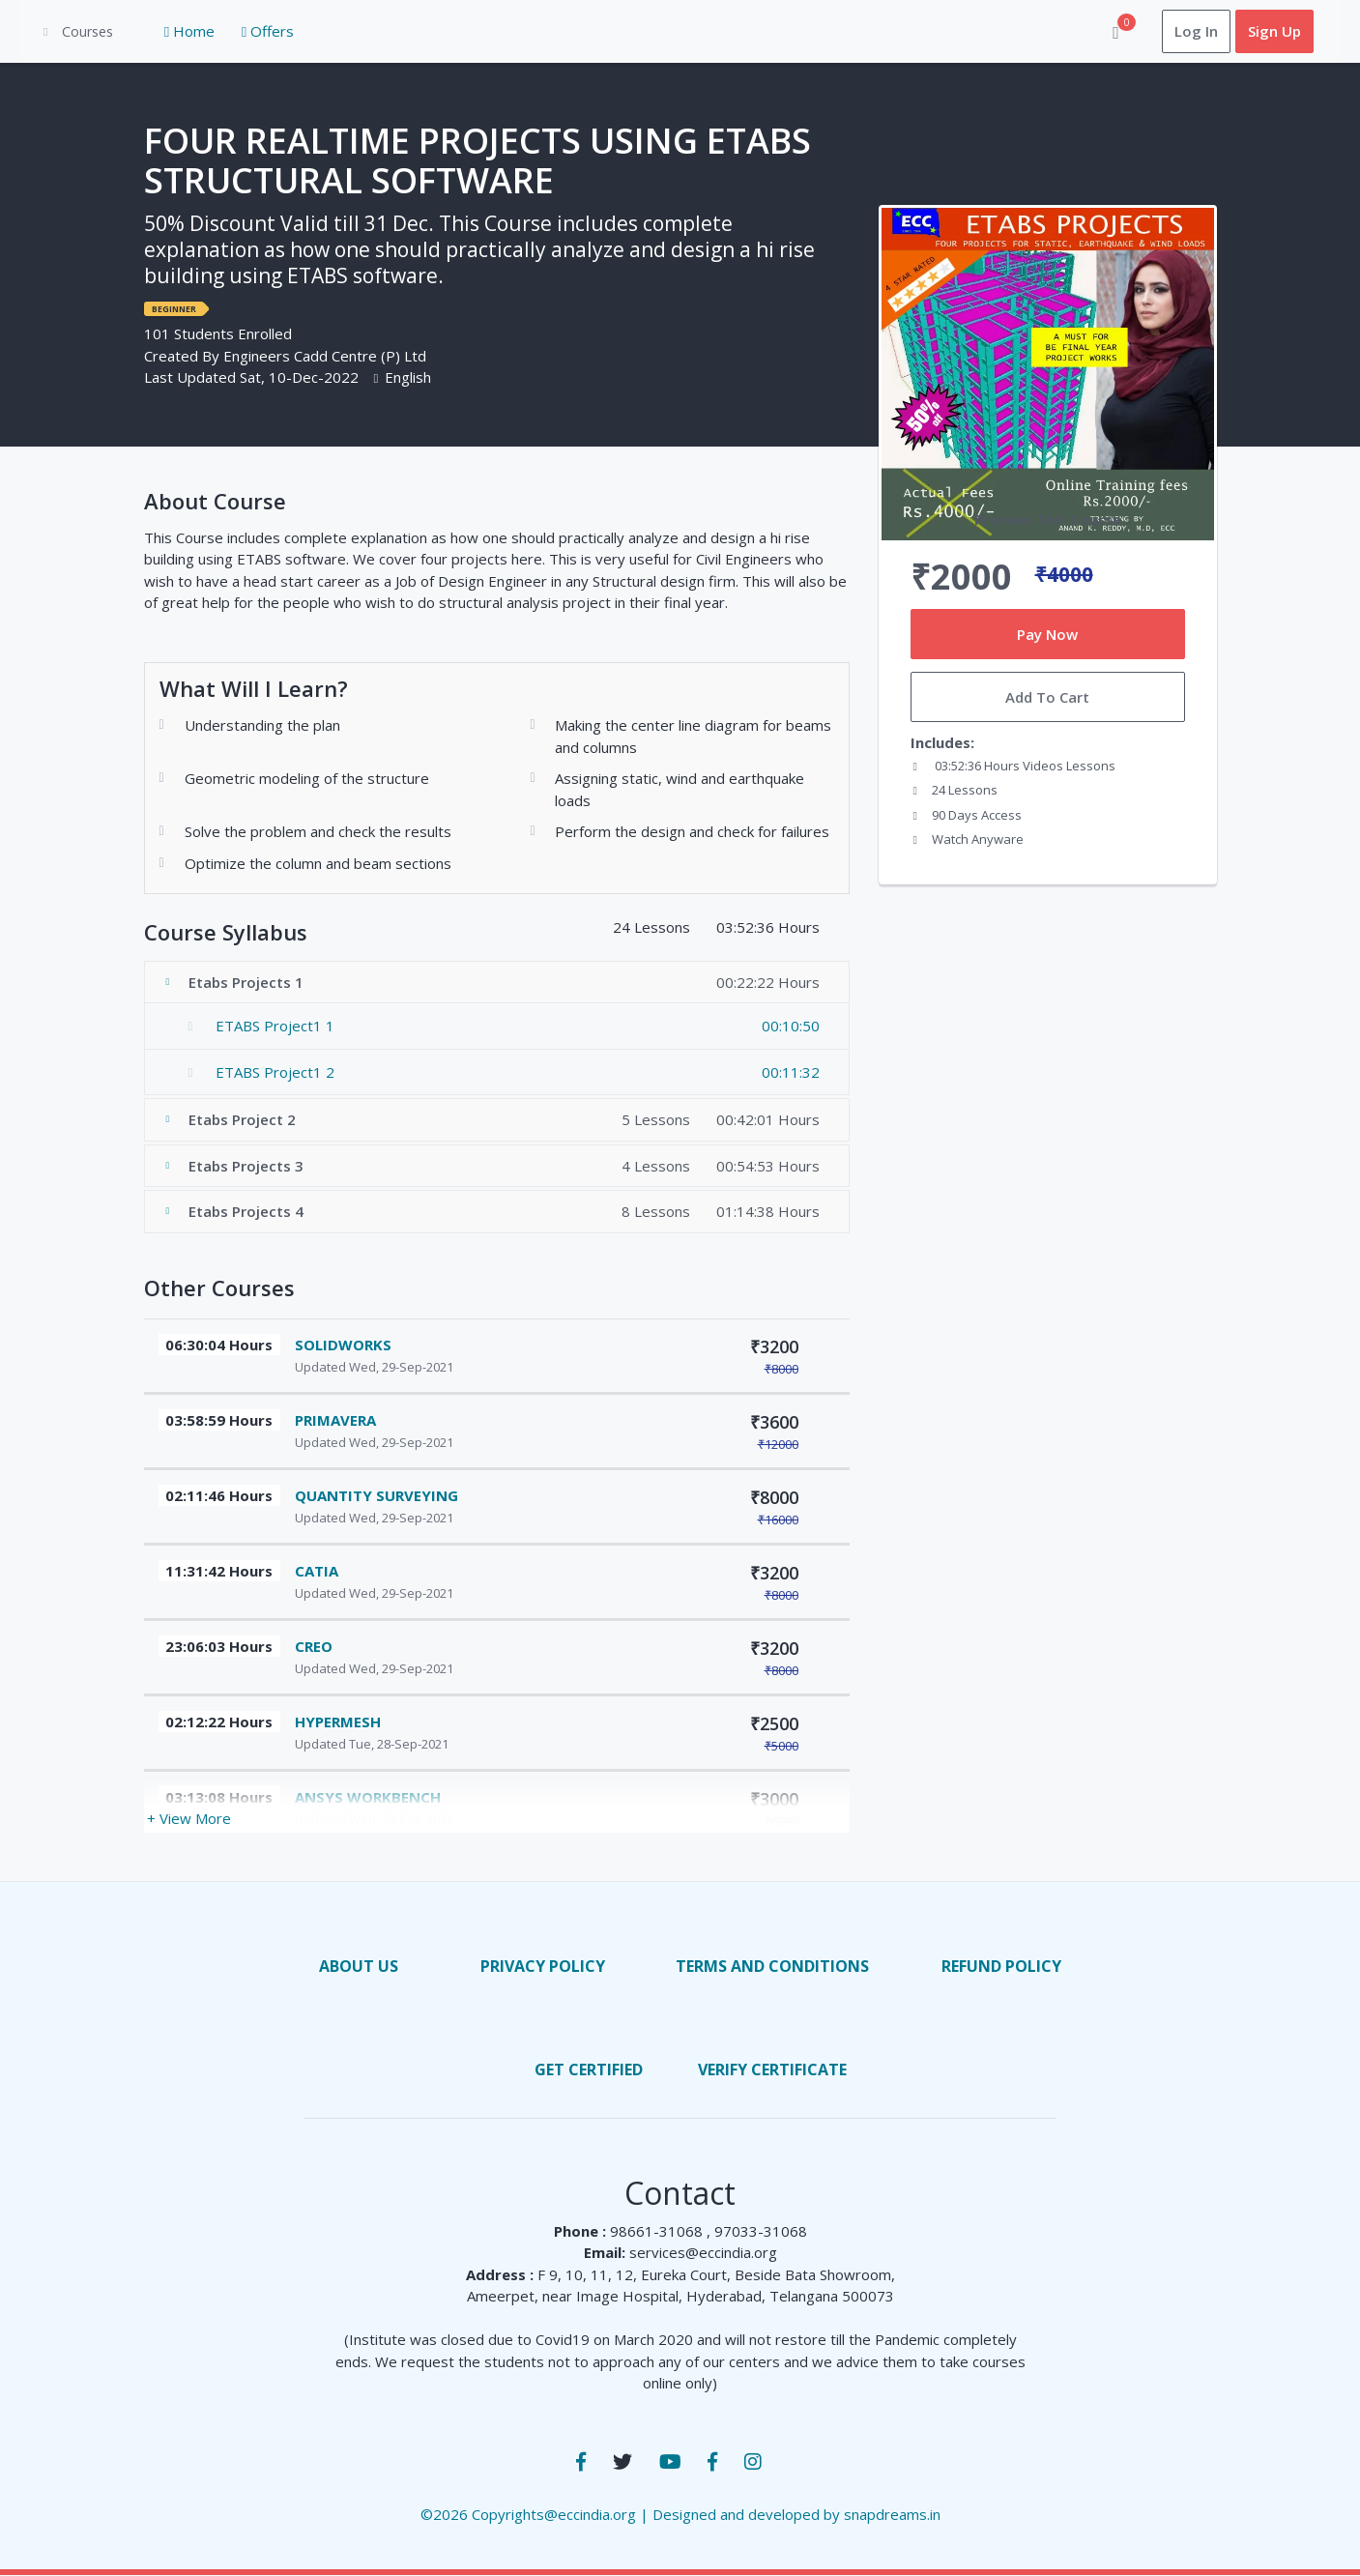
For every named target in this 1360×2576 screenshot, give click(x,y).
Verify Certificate (772, 2069)
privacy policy (542, 1966)
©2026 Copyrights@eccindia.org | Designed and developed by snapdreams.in (680, 2514)
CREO (314, 1646)
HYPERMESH (338, 1721)
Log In (1179, 32)
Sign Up (1257, 32)
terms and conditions (772, 1966)
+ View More (189, 1819)
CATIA (316, 1570)
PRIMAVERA (335, 1420)
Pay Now (1047, 634)
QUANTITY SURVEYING (376, 1495)
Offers (250, 32)
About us (358, 1966)
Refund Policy (1001, 1966)
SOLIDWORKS (343, 1344)
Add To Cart (1047, 698)
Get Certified (589, 2069)
